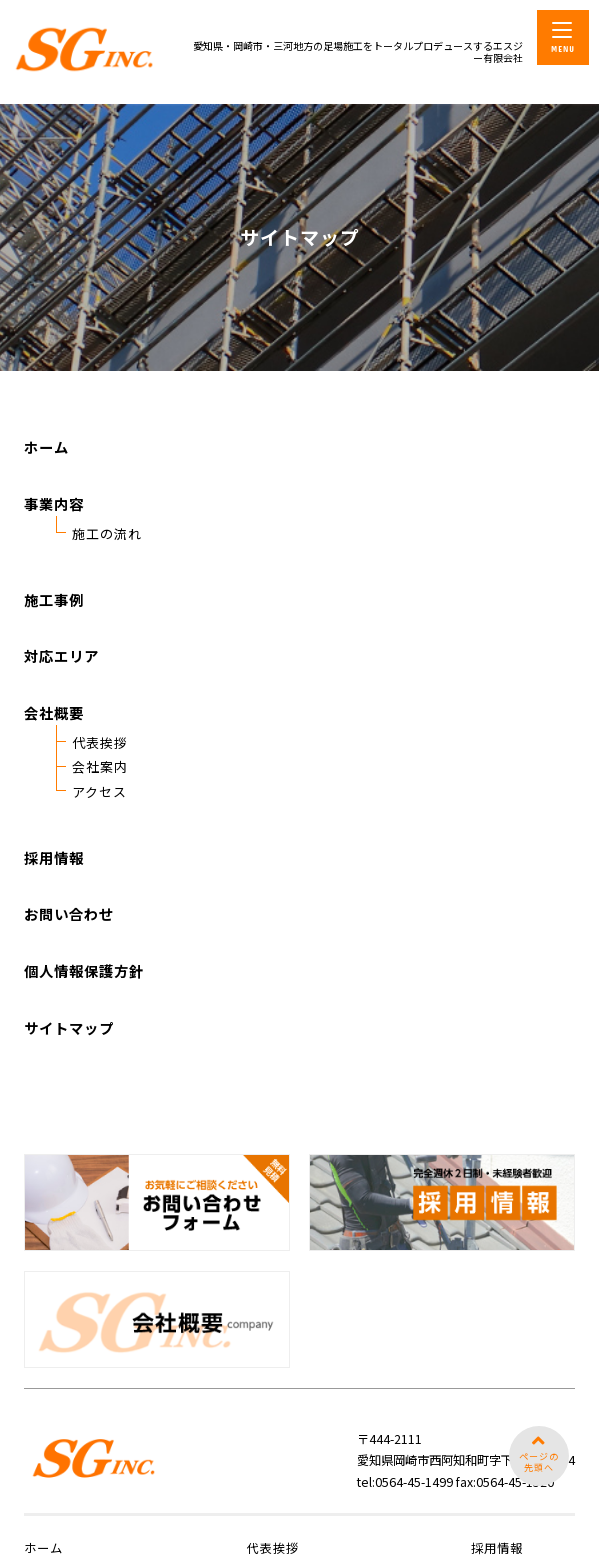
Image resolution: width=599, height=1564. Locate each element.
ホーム (46, 479)
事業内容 (54, 536)
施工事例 (54, 632)
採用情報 (54, 889)
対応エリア (61, 688)
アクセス (99, 823)
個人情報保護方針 (84, 1003)
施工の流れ (107, 566)
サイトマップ (69, 1059)
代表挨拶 (100, 775)
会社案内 (100, 799)
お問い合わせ (69, 946)
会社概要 (54, 745)
